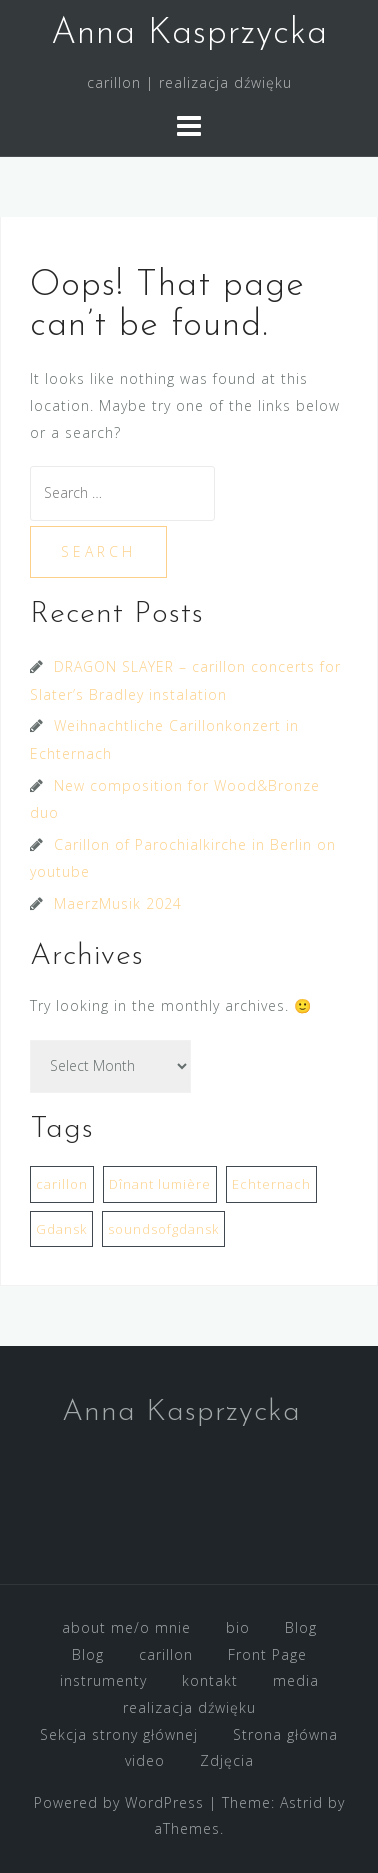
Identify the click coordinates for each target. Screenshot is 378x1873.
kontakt (210, 1680)
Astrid (301, 1802)
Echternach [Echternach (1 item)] (271, 1184)
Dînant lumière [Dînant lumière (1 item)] (160, 1184)
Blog (301, 1627)
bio (238, 1627)
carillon (166, 1654)
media (296, 1680)
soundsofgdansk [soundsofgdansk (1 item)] (163, 1229)
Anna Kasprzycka (189, 34)
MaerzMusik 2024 (118, 903)
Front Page (267, 1654)
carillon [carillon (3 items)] (62, 1184)
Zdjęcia (227, 1760)
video (145, 1760)
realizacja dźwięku (189, 1707)
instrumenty (103, 1680)
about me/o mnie (126, 1627)
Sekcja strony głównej (119, 1734)
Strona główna (285, 1734)
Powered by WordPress (119, 1802)
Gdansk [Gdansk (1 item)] (61, 1229)
